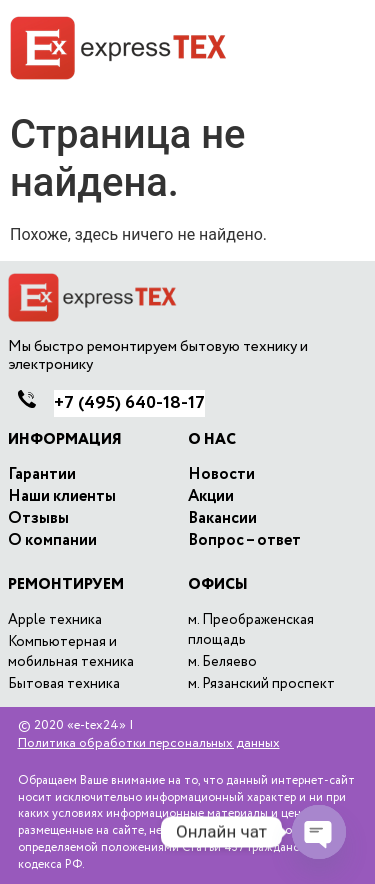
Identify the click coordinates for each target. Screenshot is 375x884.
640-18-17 (129, 403)
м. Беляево (222, 662)
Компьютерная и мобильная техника (71, 652)
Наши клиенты (62, 497)
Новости (221, 475)
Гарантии (42, 475)
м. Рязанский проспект (261, 684)
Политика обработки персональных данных (149, 743)
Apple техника (55, 620)
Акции (211, 497)
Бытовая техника (64, 684)
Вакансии (222, 519)
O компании (52, 541)
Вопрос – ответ (244, 541)
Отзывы (38, 519)
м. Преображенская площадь (251, 630)
